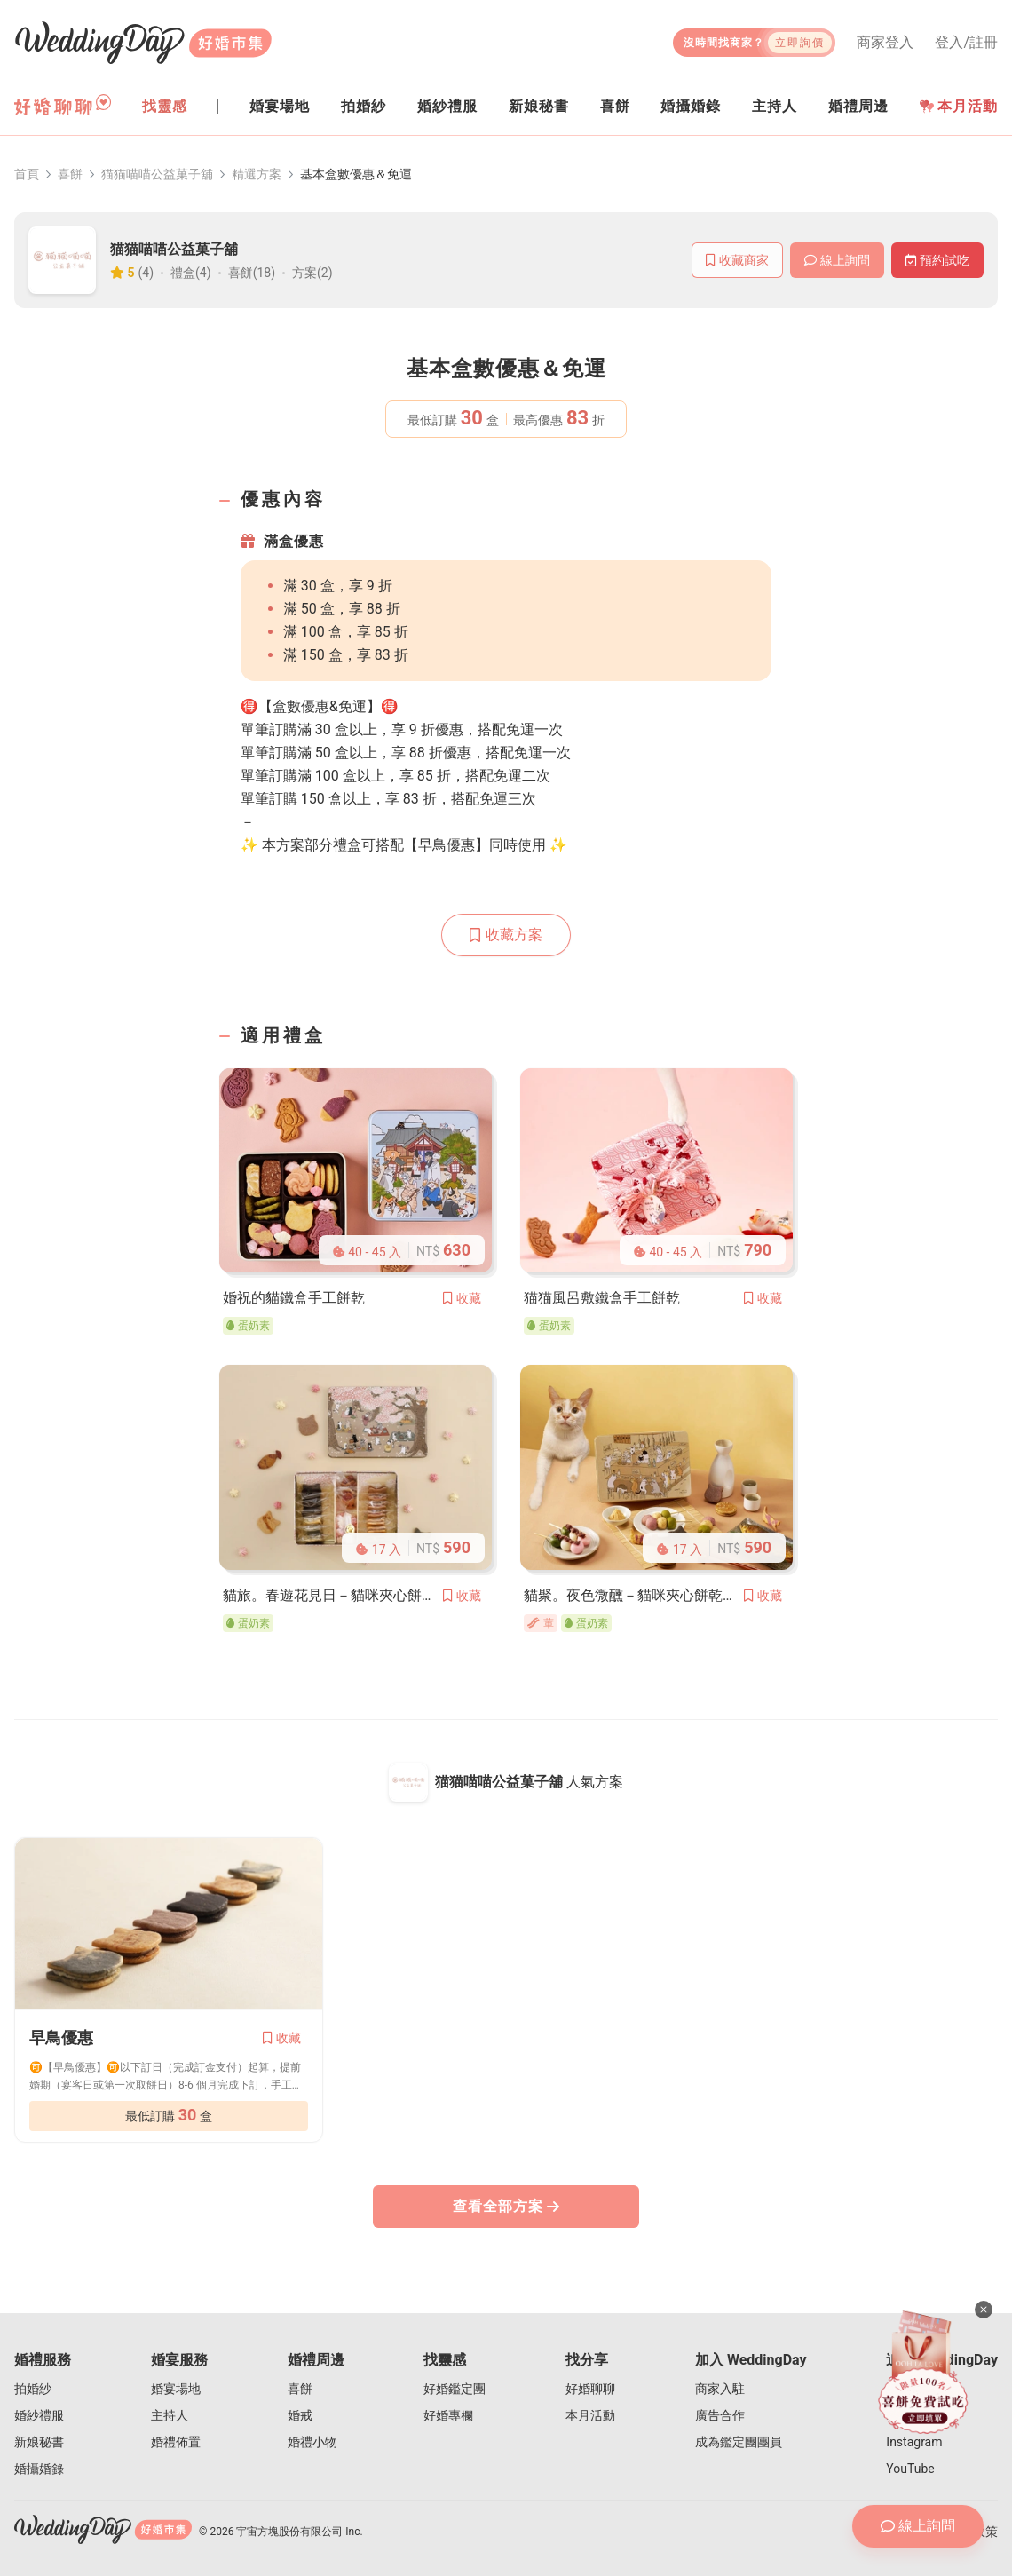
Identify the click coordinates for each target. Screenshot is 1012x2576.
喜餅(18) (251, 273)
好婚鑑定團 (454, 2389)
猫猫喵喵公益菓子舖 (157, 174)
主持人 (169, 2415)
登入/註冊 (966, 43)
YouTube (910, 2468)
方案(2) (312, 273)
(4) (146, 273)
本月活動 (959, 106)
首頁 (26, 174)
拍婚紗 (32, 2389)
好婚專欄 (448, 2415)
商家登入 (885, 43)
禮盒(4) (190, 273)
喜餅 (70, 174)
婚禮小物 (312, 2442)
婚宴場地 (176, 2389)
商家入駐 (720, 2389)
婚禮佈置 (176, 2442)
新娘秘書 (39, 2442)
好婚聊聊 (590, 2389)
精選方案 (256, 174)
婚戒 (300, 2415)
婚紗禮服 (39, 2415)
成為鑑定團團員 (738, 2442)
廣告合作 (720, 2415)
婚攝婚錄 (39, 2468)
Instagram (914, 2442)
